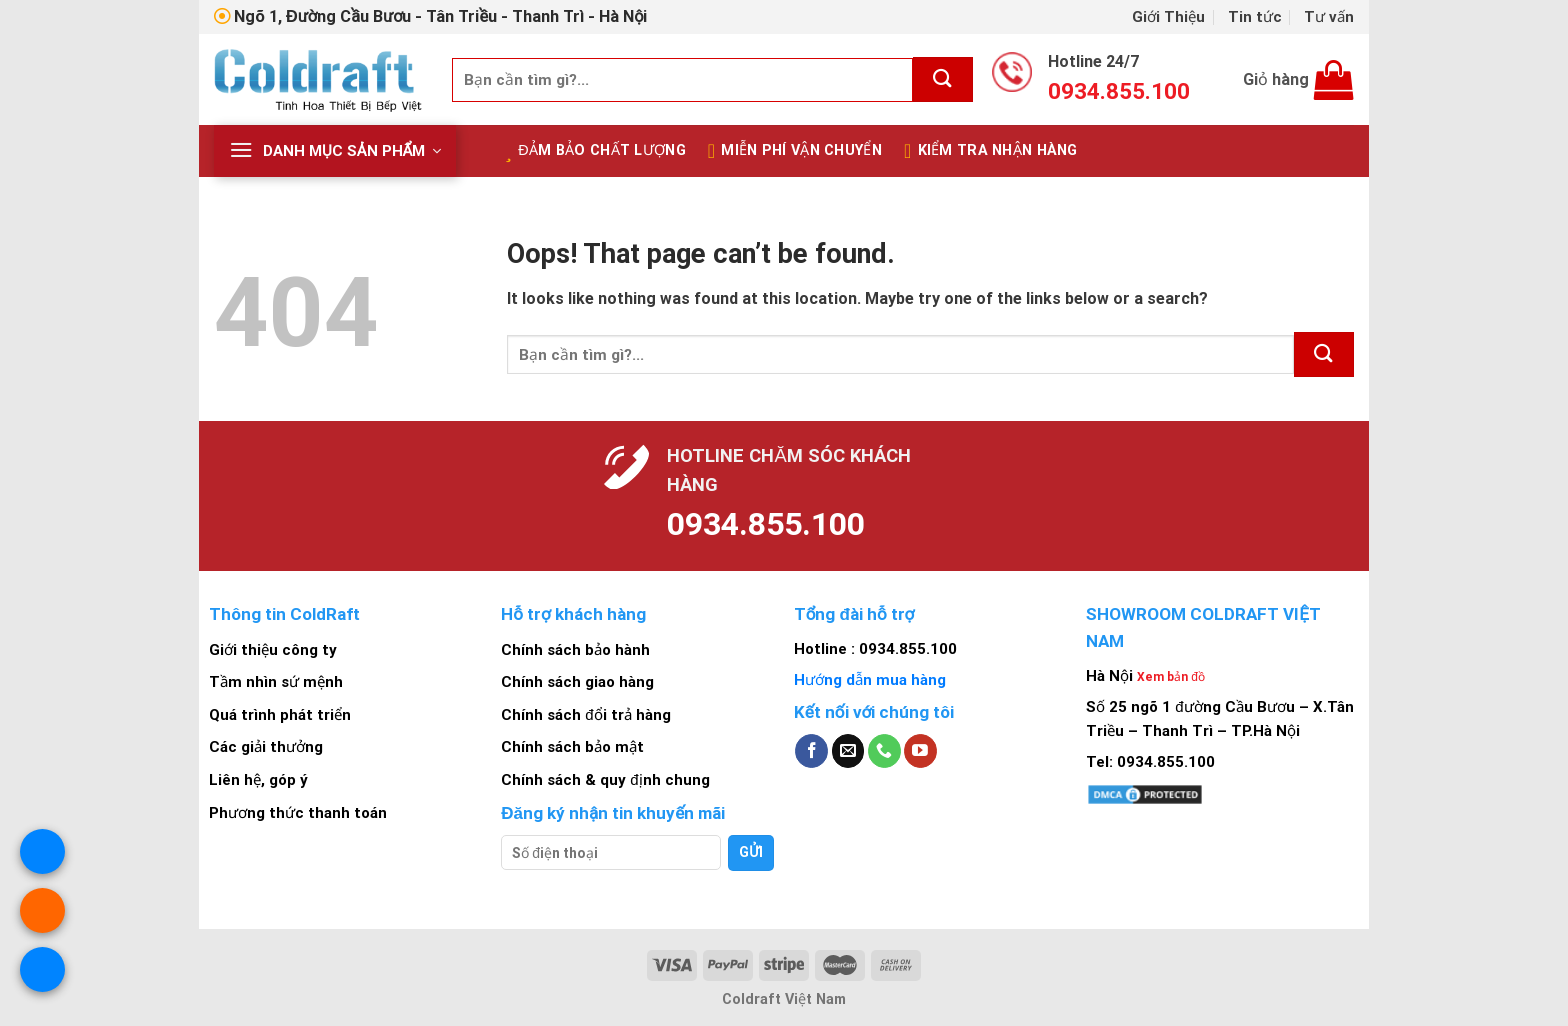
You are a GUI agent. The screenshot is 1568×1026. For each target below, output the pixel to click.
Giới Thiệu (1168, 17)
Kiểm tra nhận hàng (991, 151)
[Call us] (884, 751)
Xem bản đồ (1171, 677)
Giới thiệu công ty (273, 650)
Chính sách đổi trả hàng (585, 715)
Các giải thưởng (266, 747)
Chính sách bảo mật (572, 747)
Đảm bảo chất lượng (595, 151)
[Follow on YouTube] (920, 751)
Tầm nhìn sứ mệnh (276, 682)
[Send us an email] (848, 751)
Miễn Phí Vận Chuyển (795, 151)
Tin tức (1255, 17)
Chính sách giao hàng (577, 682)
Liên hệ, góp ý (258, 780)
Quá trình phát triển (280, 715)
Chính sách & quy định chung (605, 780)
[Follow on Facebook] (811, 751)
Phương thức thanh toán (298, 813)
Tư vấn (1329, 17)
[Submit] (943, 79)
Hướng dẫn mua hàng (870, 680)
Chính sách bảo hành (575, 650)
